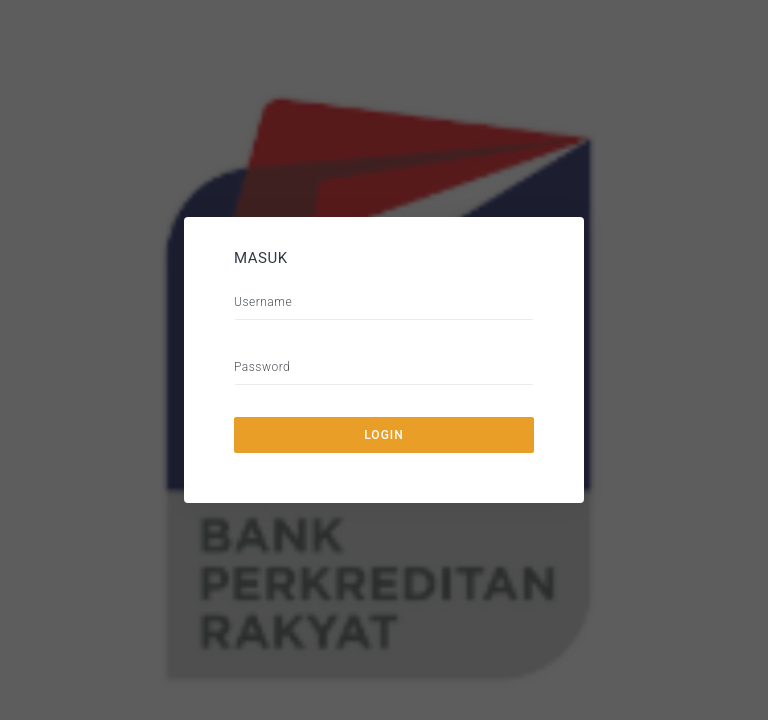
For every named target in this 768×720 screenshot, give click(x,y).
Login (383, 435)
